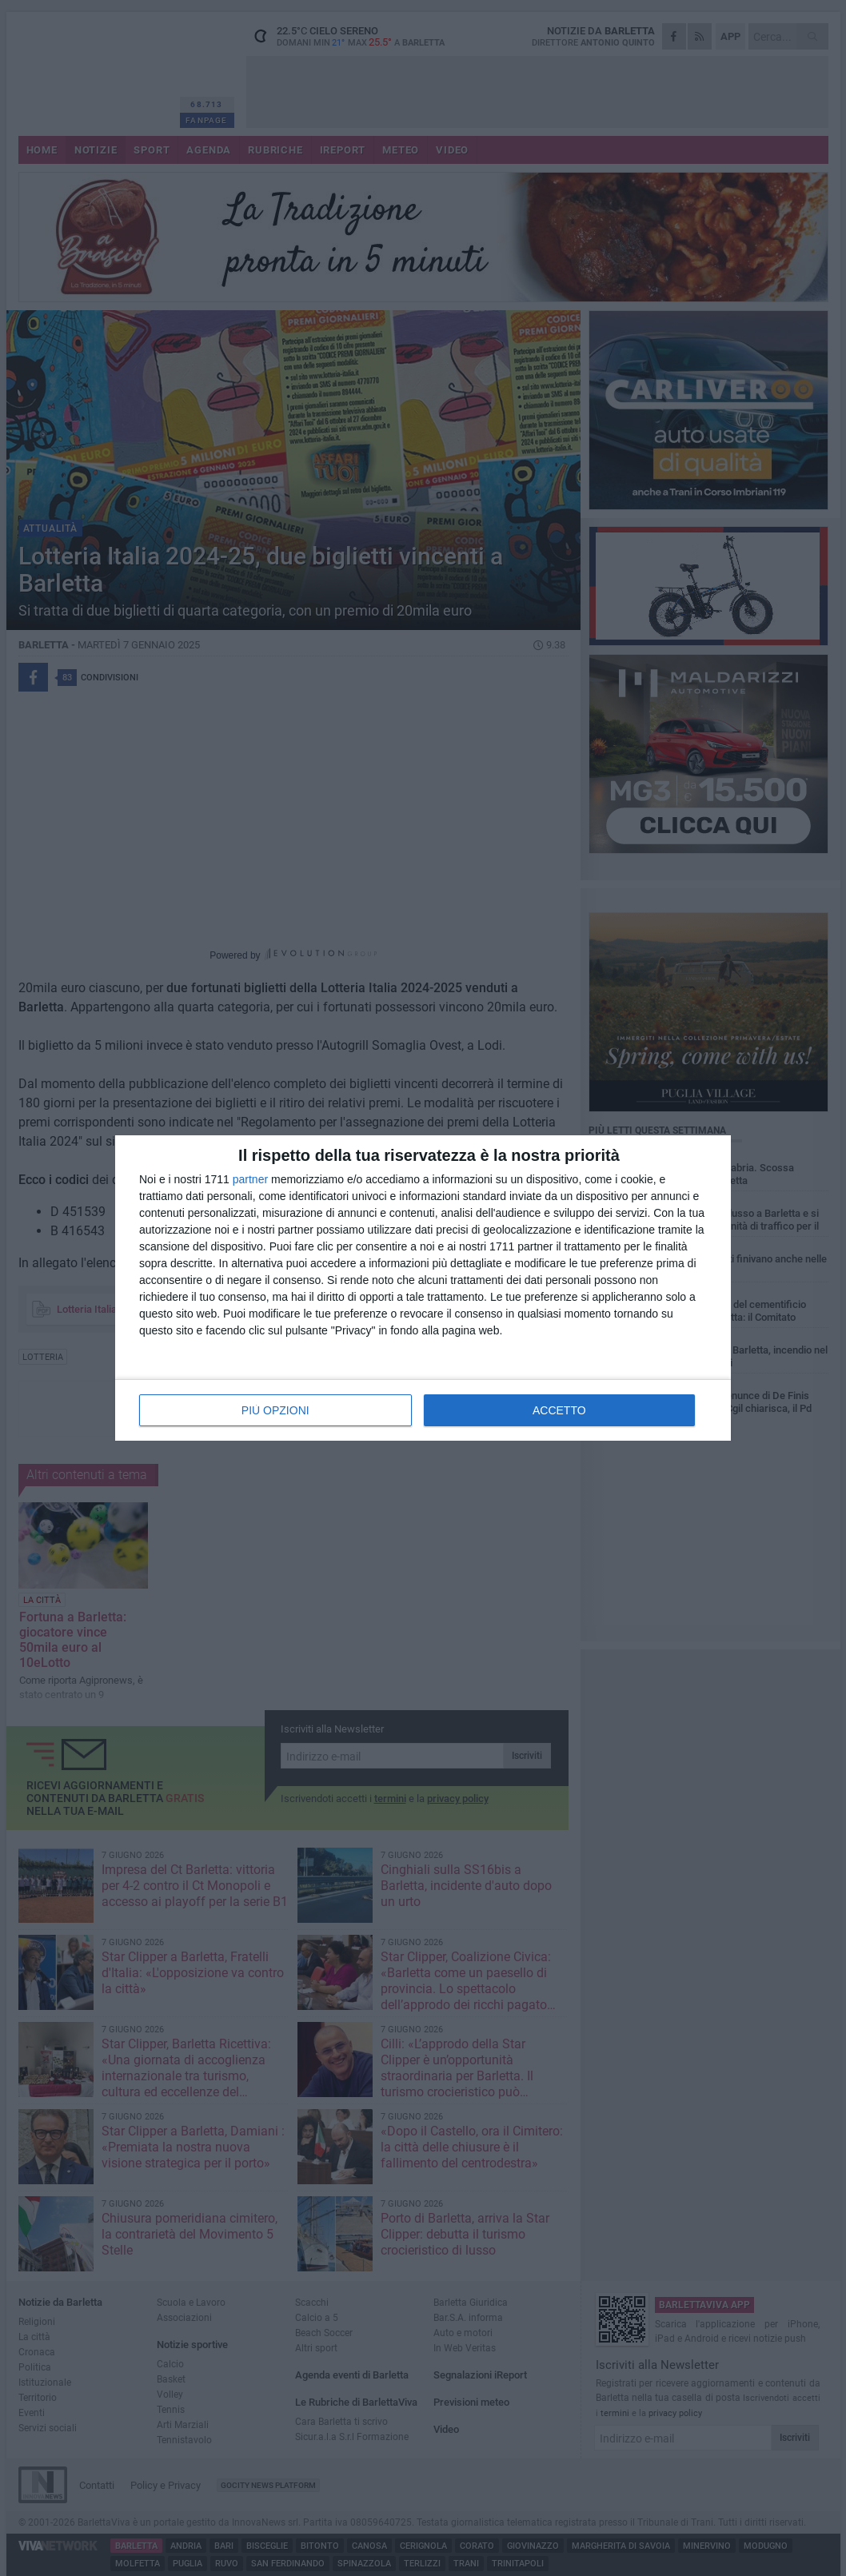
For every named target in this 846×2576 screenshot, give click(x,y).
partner (250, 1179)
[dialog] (423, 1288)
